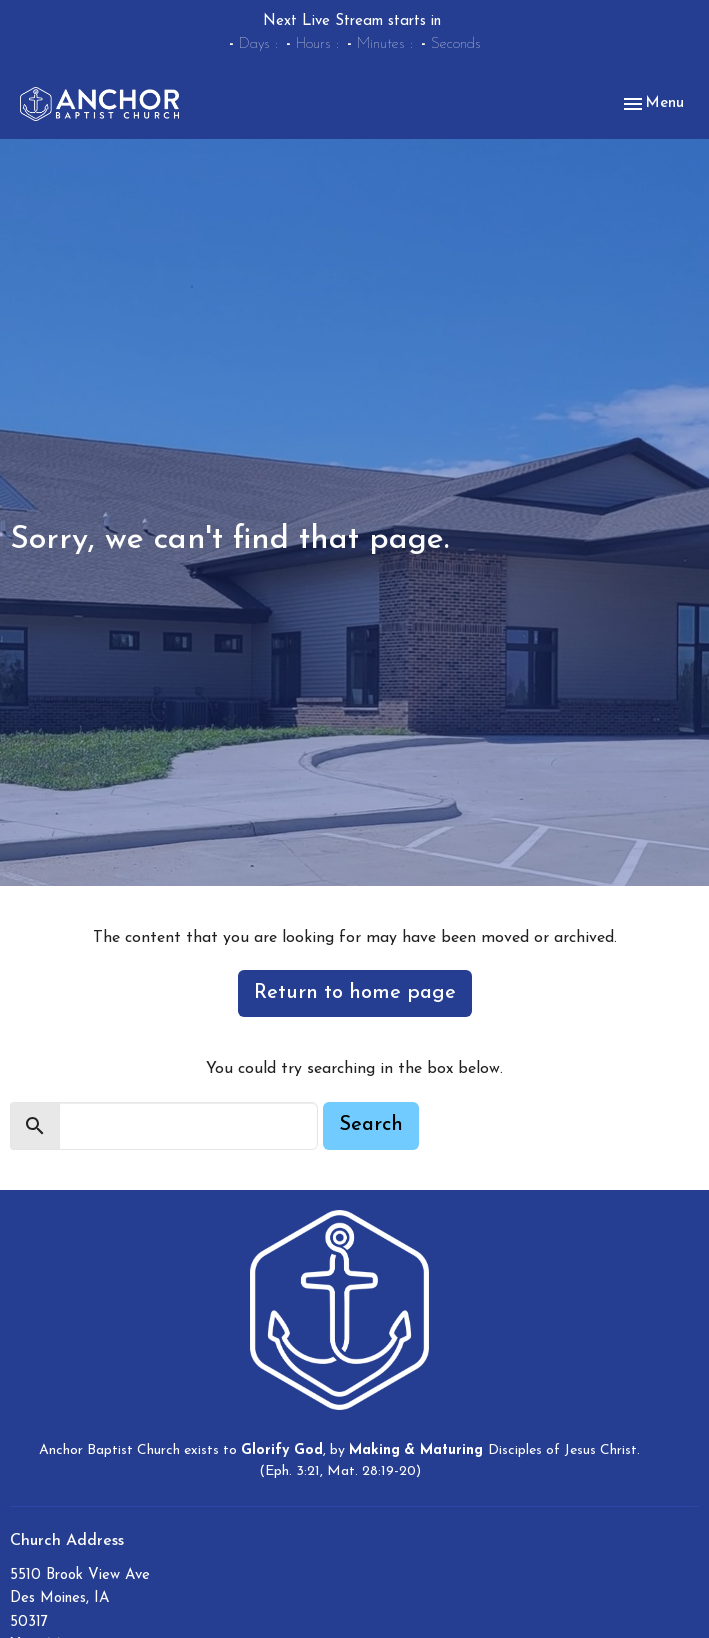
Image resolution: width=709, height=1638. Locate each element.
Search (371, 1125)
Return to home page (355, 993)
